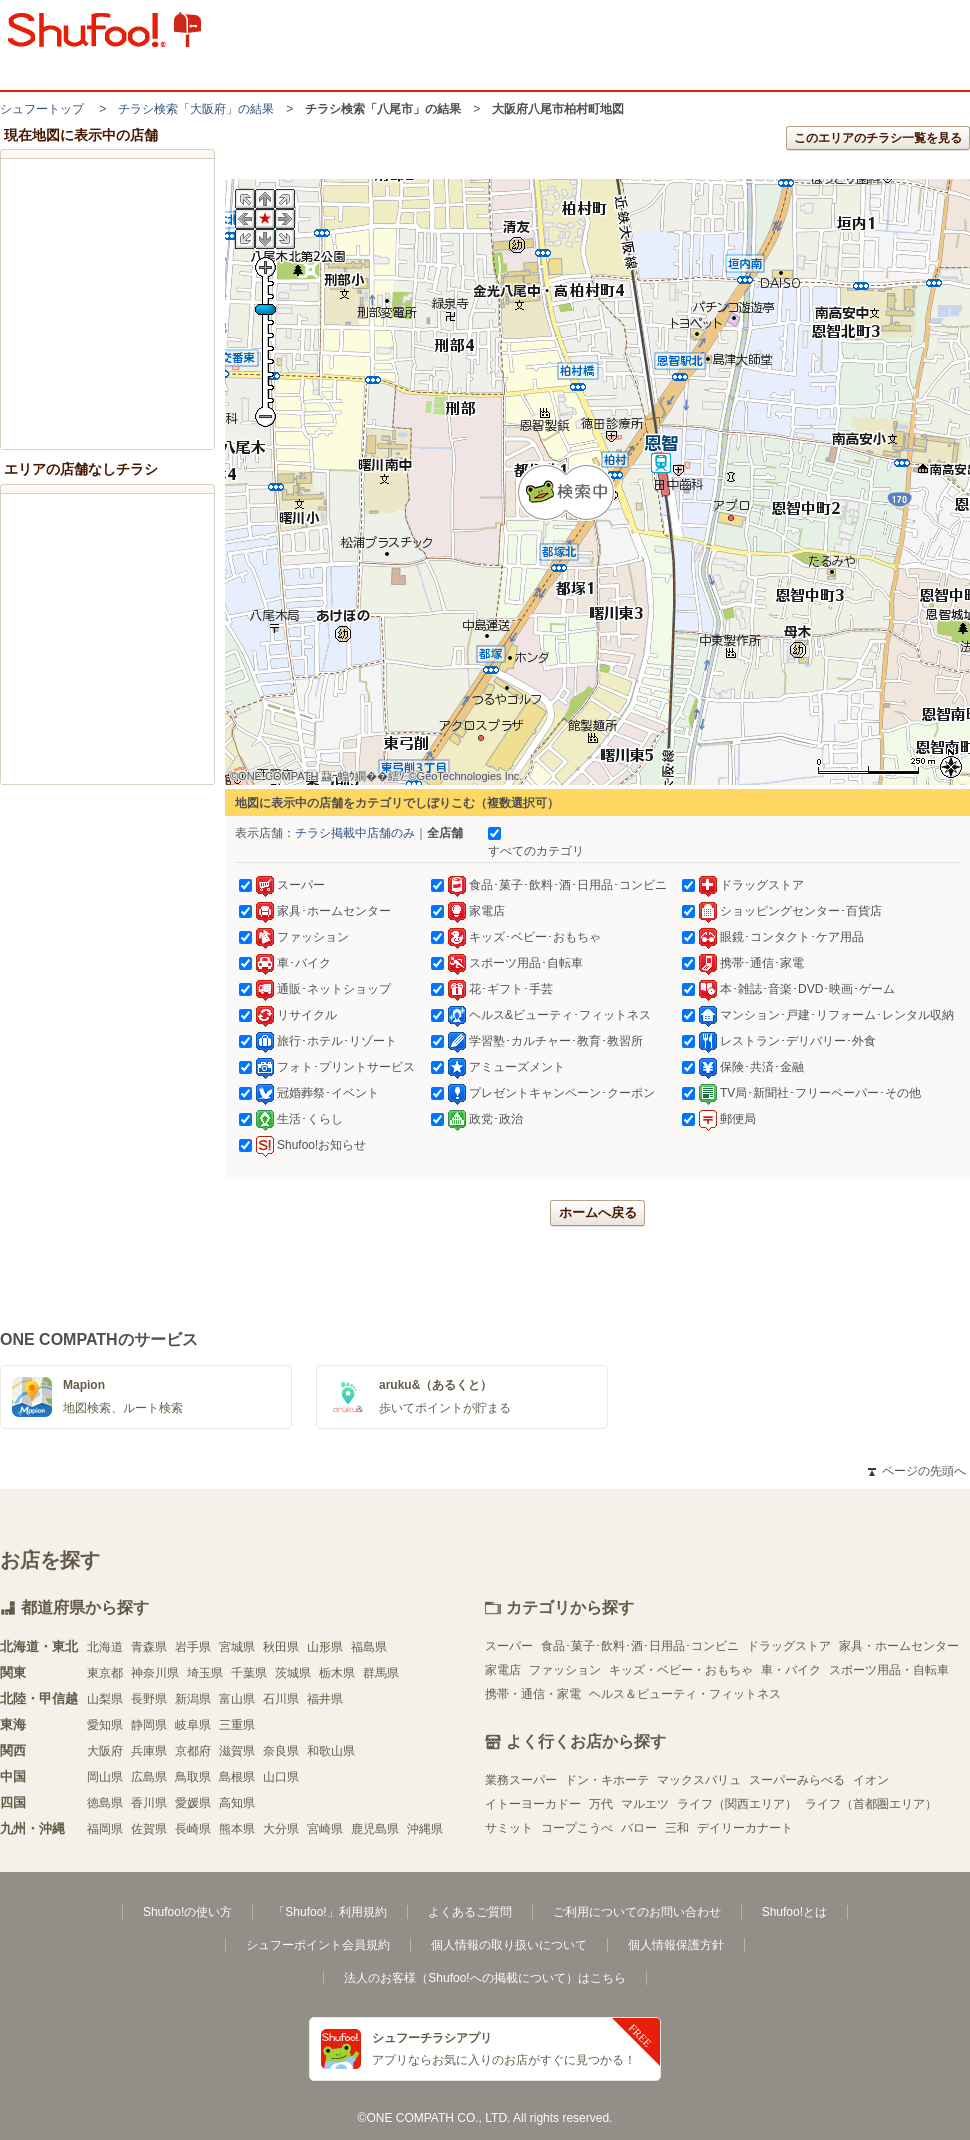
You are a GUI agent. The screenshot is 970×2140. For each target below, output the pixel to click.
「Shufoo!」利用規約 (329, 1912)
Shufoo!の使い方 (187, 1912)
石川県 (281, 1699)
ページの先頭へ (917, 1471)
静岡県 (149, 1725)
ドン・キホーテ (607, 1780)
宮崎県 (325, 1829)
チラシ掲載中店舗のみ (355, 833)
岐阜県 (193, 1725)
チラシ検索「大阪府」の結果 (196, 109)
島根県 (237, 1777)
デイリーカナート (745, 1828)
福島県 (369, 1647)
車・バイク (791, 1670)
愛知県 (105, 1725)
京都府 (193, 1751)
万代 (601, 1804)
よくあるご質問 (470, 1912)
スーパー (509, 1646)
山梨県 (105, 1699)
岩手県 (193, 1647)
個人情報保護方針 (676, 1945)
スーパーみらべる (797, 1780)
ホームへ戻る (598, 1212)
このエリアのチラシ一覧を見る (878, 138)
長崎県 (193, 1829)
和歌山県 (331, 1751)
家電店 (503, 1670)
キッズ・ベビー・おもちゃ (681, 1670)
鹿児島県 (375, 1829)
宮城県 (237, 1647)
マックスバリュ (699, 1780)
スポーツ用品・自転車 (889, 1670)
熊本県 (237, 1829)
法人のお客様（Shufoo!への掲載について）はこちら (484, 1978)
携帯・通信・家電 (533, 1694)
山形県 (325, 1647)
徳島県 (105, 1803)
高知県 (237, 1803)
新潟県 (193, 1699)
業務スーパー (521, 1780)
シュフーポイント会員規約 (318, 1945)
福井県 (325, 1699)
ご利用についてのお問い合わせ (637, 1912)
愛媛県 (193, 1803)
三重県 (237, 1725)
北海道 (105, 1647)
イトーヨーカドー (533, 1804)
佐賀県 (149, 1829)
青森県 (149, 1647)
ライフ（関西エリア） (737, 1804)
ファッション (565, 1670)
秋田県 (281, 1647)
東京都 (105, 1673)
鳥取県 (193, 1777)
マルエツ (645, 1804)
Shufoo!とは (794, 1912)
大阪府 (105, 1751)
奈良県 (281, 1751)
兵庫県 (149, 1751)
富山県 (237, 1699)
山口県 (281, 1777)
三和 (677, 1828)
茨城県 (293, 1673)
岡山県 (105, 1777)
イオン (871, 1780)
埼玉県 (205, 1673)
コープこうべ (577, 1828)
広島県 (149, 1777)
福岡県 (105, 1829)
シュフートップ (42, 109)
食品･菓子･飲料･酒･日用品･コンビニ (640, 1646)
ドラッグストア (789, 1646)
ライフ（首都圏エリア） (871, 1804)
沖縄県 (425, 1829)
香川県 (149, 1803)
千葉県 (249, 1673)
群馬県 (381, 1673)
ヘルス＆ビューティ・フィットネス (685, 1694)
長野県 (149, 1699)
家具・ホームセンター (899, 1646)
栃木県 (337, 1673)
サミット (509, 1828)
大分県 (281, 1829)
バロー (639, 1828)
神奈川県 (155, 1673)
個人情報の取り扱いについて (509, 1945)
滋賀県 (237, 1751)
